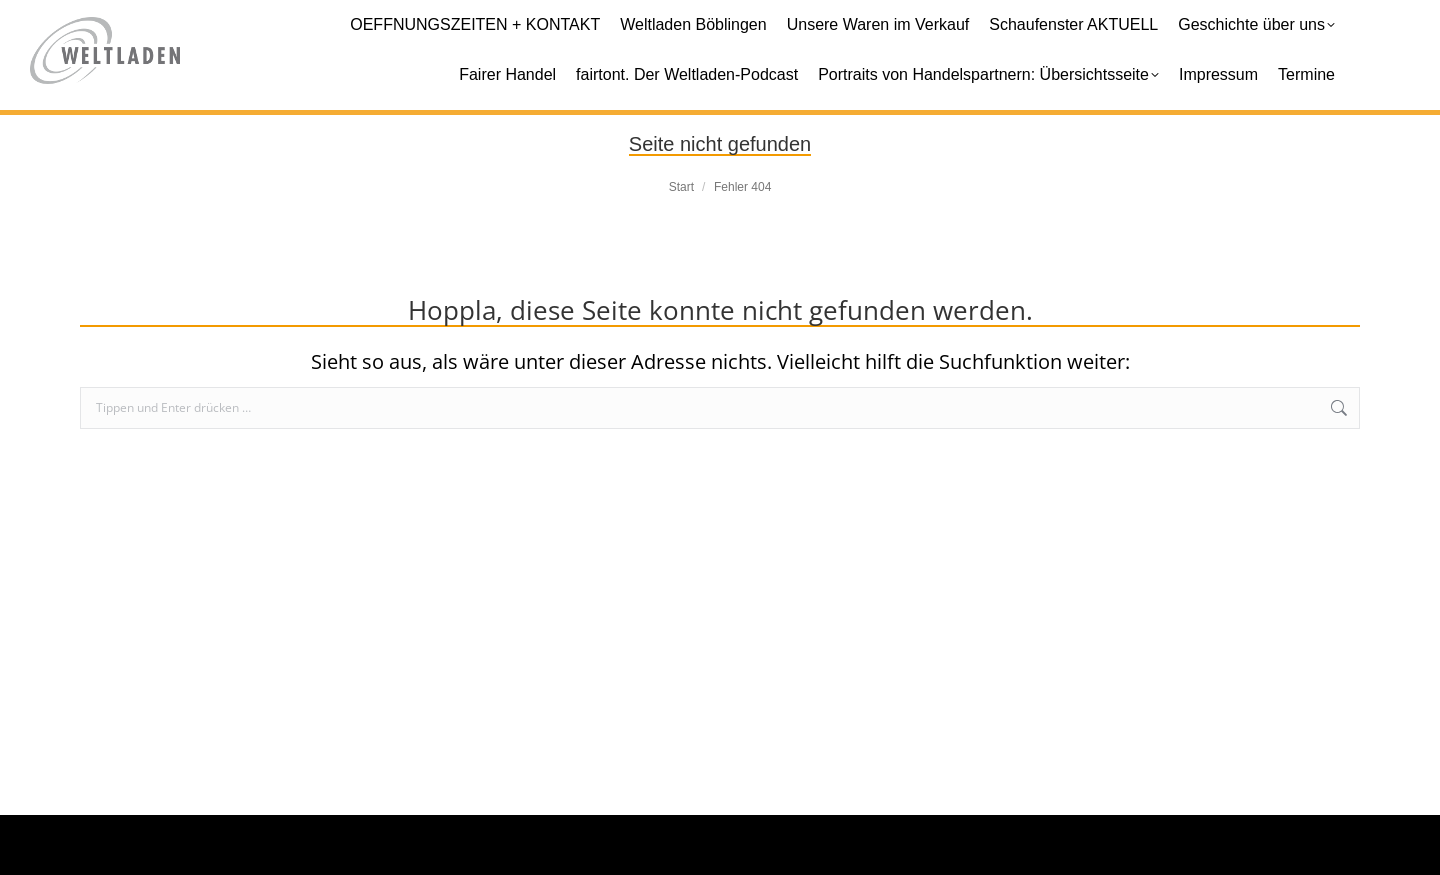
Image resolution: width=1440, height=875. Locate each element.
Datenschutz (1247, 844)
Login (1350, 844)
